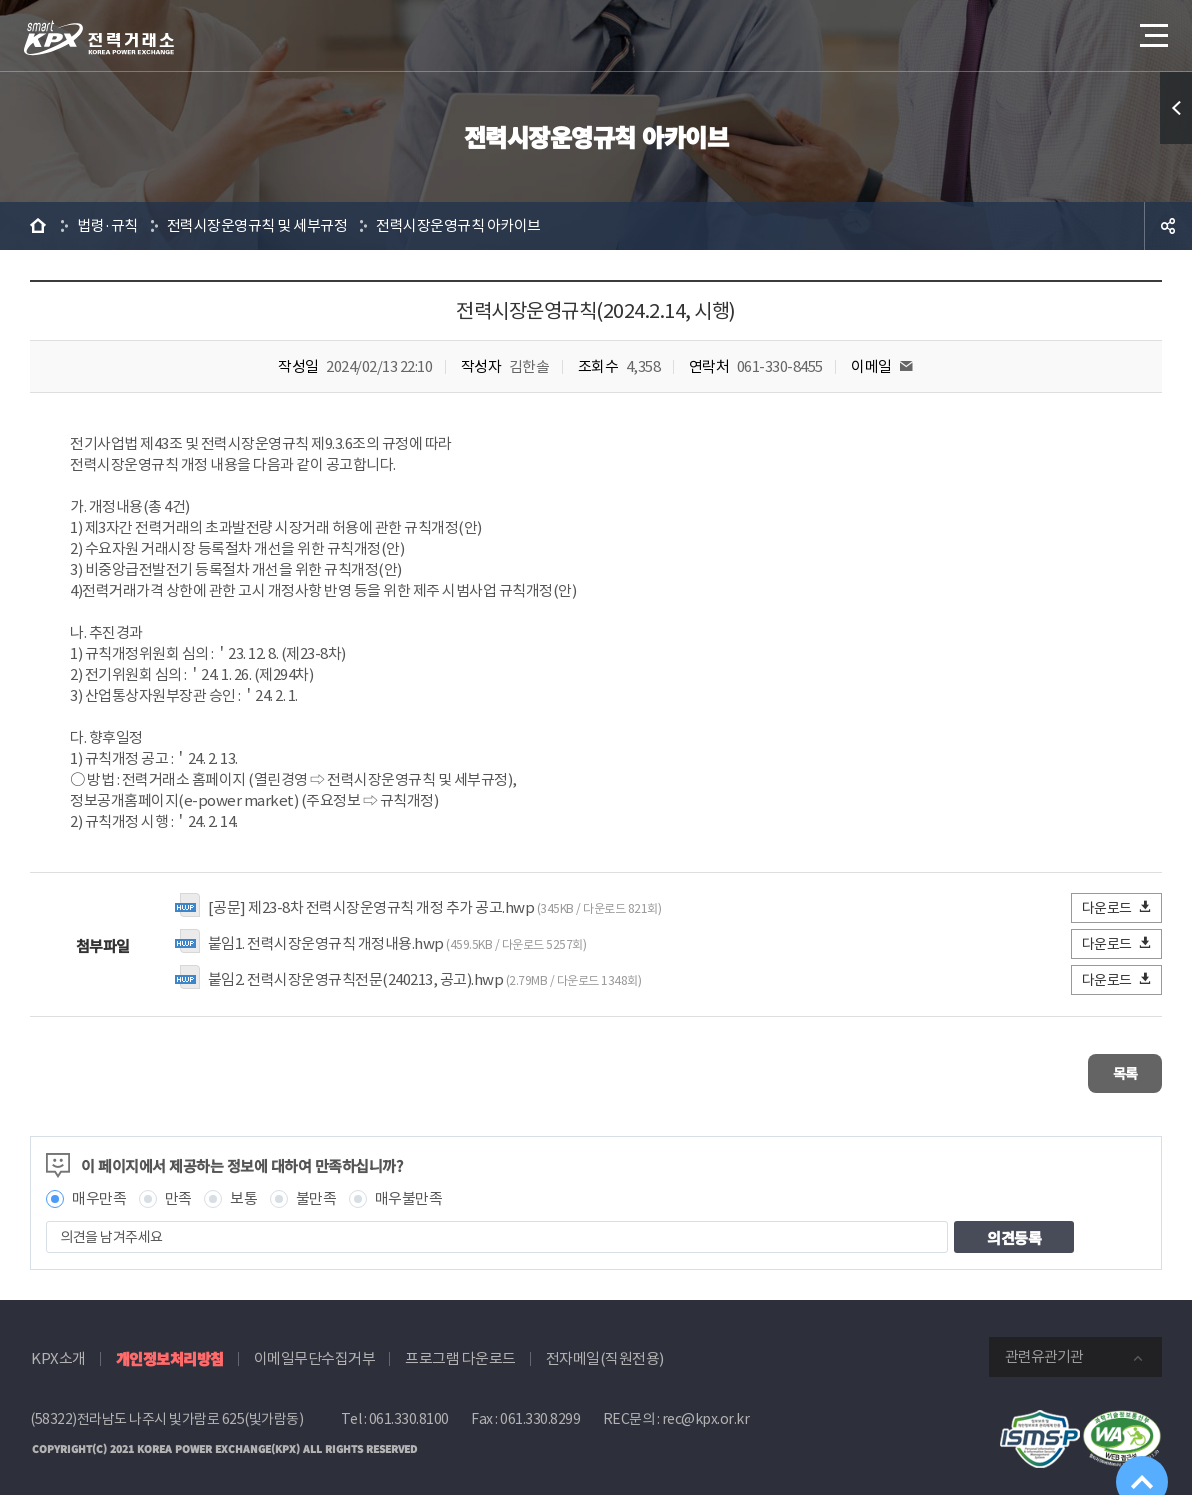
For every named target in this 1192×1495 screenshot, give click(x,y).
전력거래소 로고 (99, 38)
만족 (178, 1189)
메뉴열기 (1152, 29)
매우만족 (99, 1189)
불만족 (316, 1189)
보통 (243, 1189)
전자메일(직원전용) (605, 1349)
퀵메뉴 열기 (1176, 108)
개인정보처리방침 (170, 1349)
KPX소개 (58, 1349)
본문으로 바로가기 (0, 0)
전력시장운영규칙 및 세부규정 (257, 225)
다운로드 (1117, 907)
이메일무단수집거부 (315, 1349)
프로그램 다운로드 (460, 1349)
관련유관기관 (1044, 1347)
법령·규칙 (107, 225)
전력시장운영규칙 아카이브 (458, 225)
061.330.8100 (409, 1410)
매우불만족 (409, 1189)
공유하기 (1168, 226)
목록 (1102, 1068)
